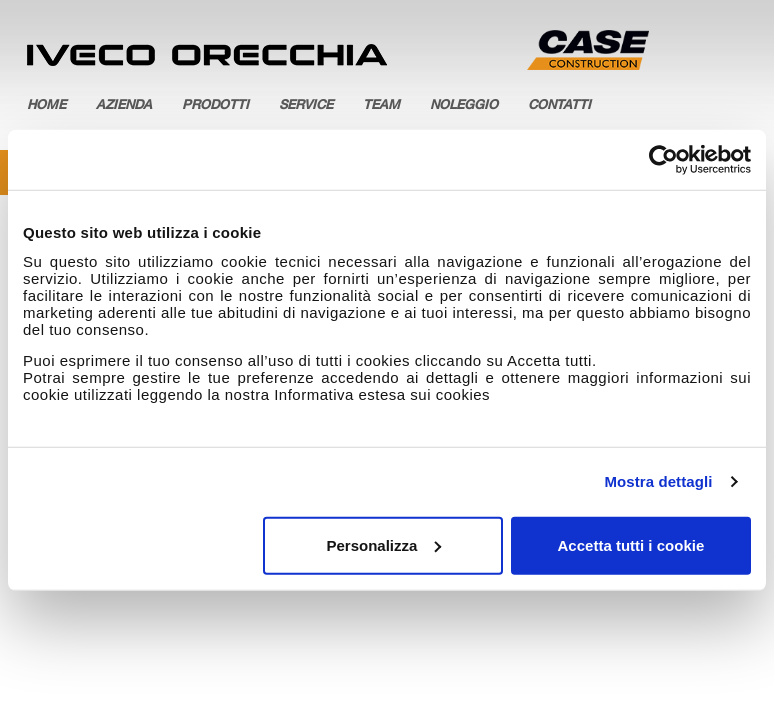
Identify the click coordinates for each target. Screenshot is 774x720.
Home (46, 106)
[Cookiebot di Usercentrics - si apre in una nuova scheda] (663, 160)
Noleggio (464, 106)
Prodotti (215, 106)
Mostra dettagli (658, 481)
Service (306, 106)
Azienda (124, 106)
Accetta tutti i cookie (631, 544)
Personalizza (383, 544)
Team (381, 106)
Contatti (559, 106)
